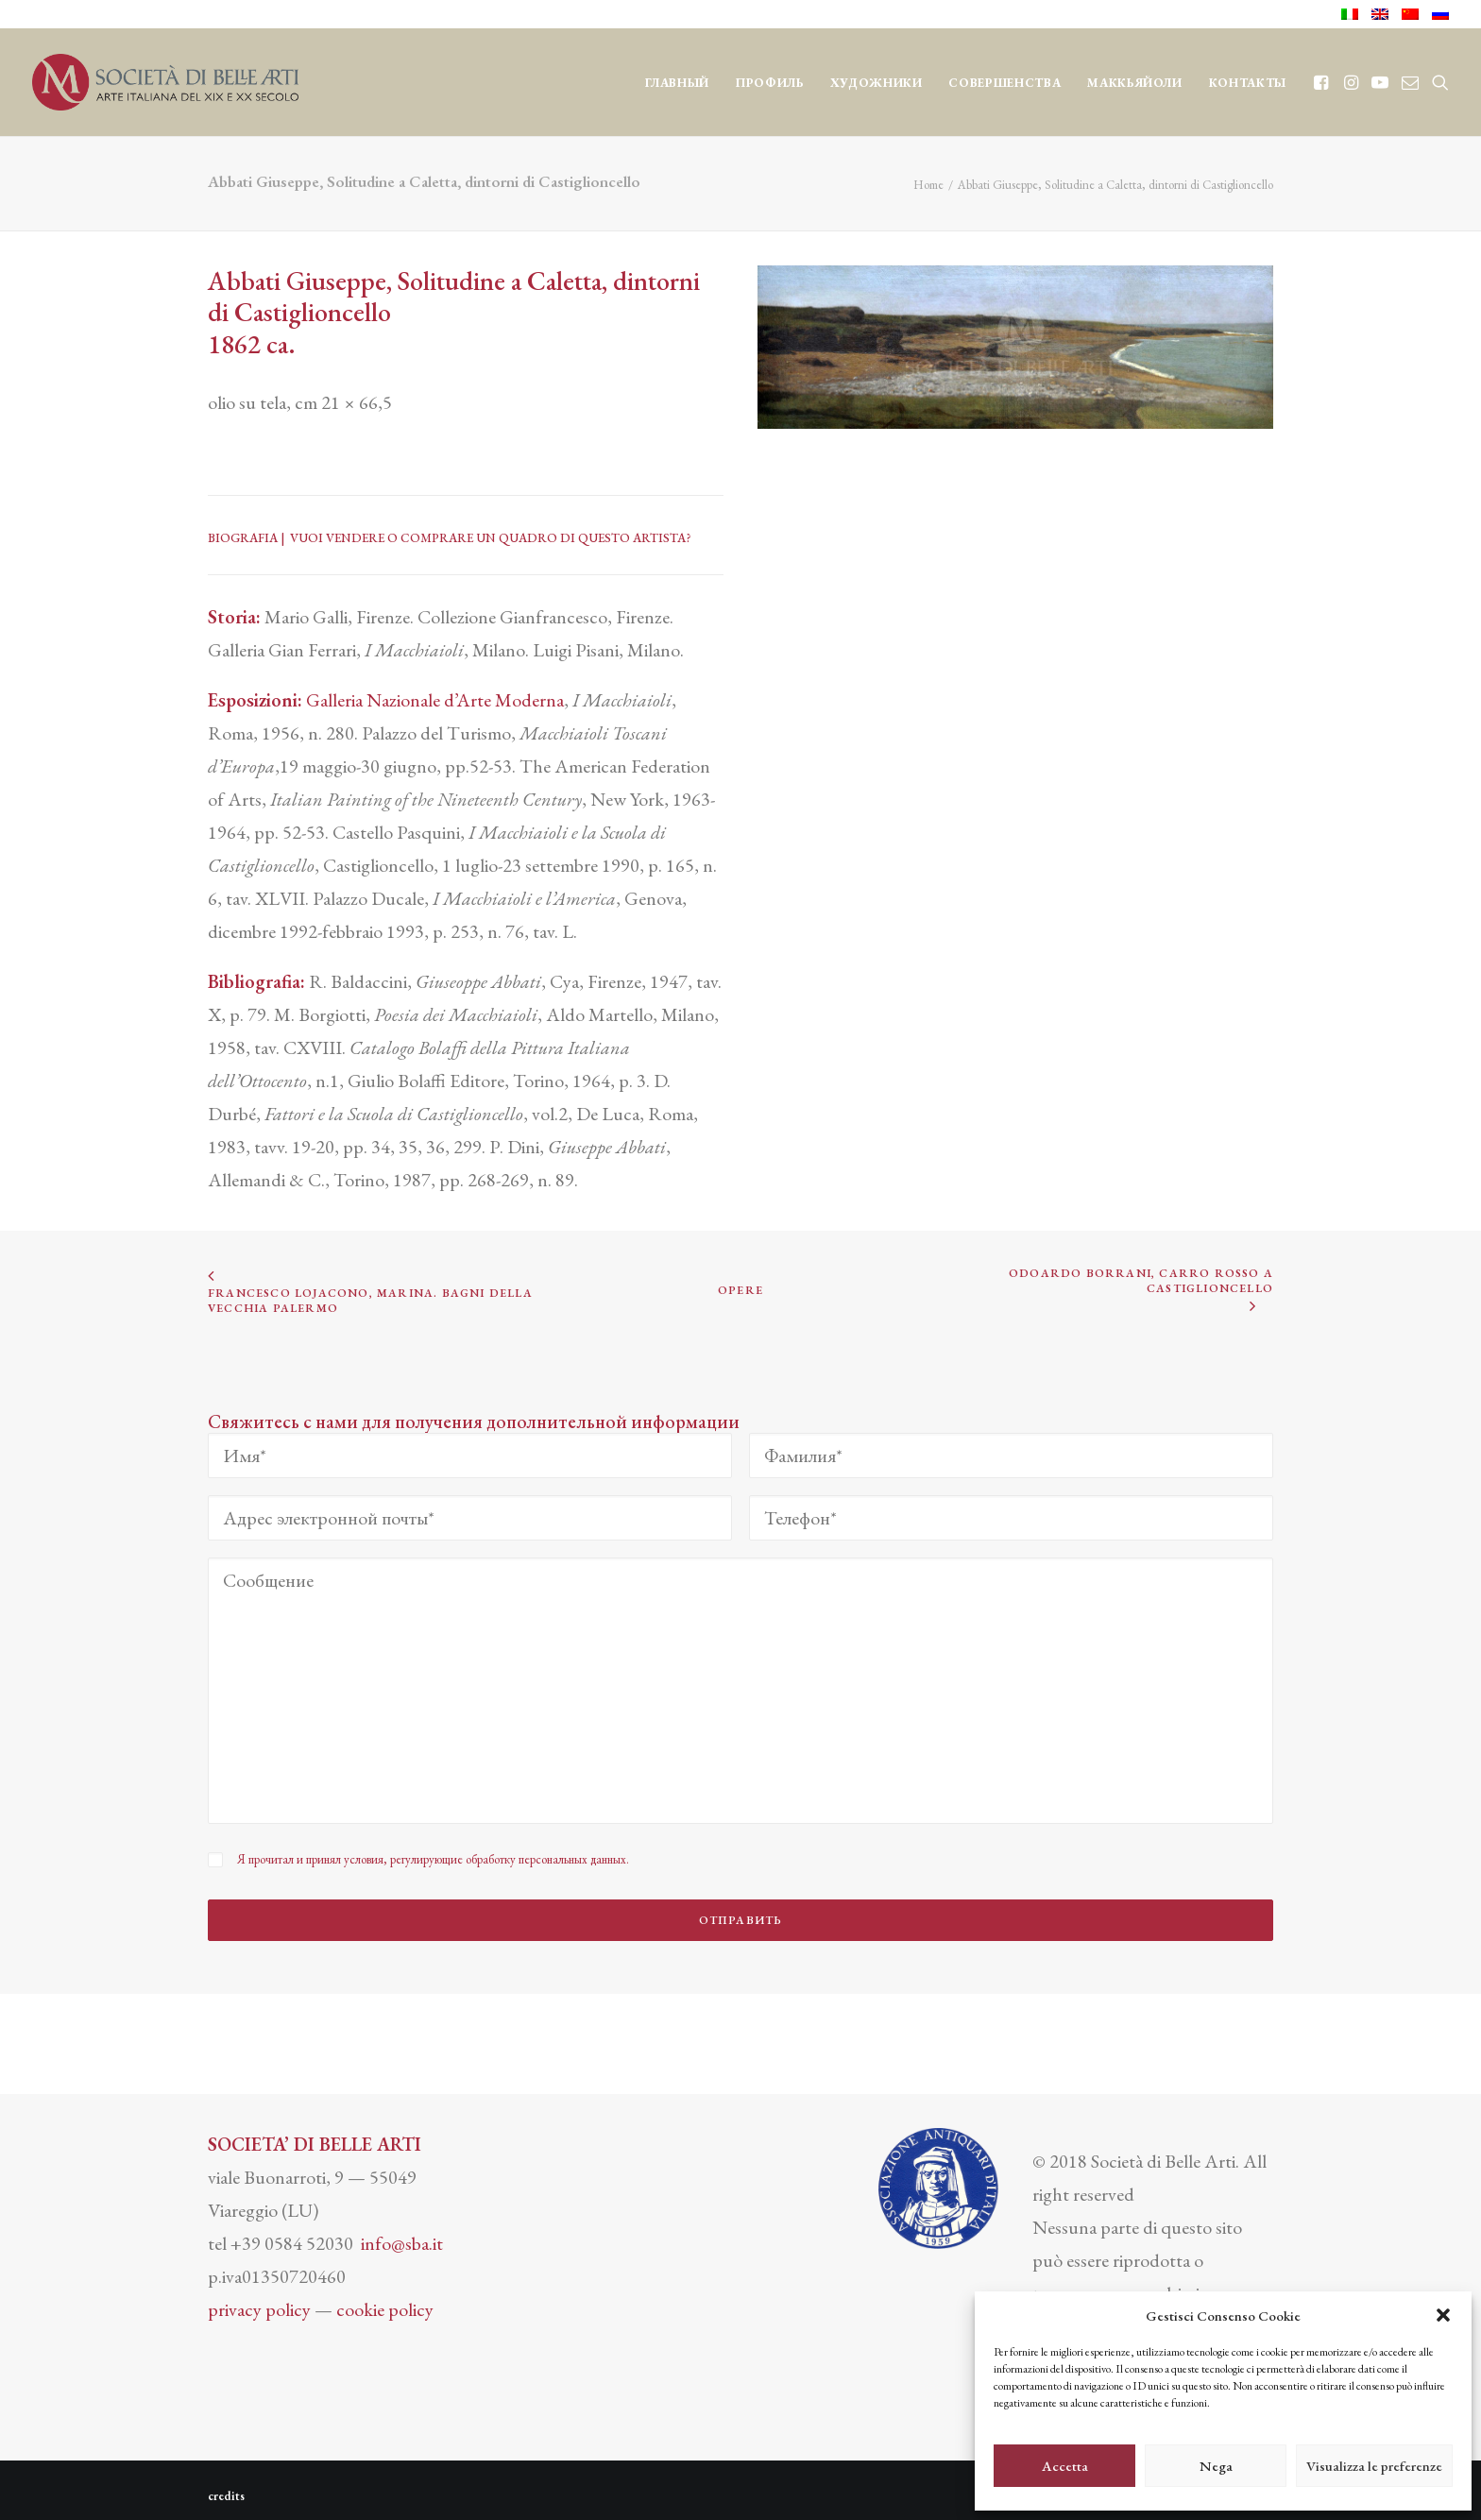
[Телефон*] (1011, 1518)
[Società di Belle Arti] (165, 82)
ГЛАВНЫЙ (677, 83)
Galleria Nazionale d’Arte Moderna (435, 700)
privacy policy (259, 2296)
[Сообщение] (740, 1691)
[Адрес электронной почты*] (470, 1518)
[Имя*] (470, 1455)
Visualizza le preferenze (1374, 2466)
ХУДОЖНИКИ (876, 83)
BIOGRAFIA (243, 538)
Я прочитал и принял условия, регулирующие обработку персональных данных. (433, 1859)
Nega (1216, 2466)
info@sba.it (402, 2230)
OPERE (740, 1291)
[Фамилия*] (1011, 1455)
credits (226, 2483)
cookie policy (385, 2296)
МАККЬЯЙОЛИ (1135, 83)
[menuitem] (1353, 14)
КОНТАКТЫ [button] (1247, 83)
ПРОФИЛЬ (770, 83)
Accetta (1065, 2466)
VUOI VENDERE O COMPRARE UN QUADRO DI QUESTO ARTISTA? (490, 538)
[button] (1443, 2315)
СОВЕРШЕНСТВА (1004, 83)
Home (928, 185)
